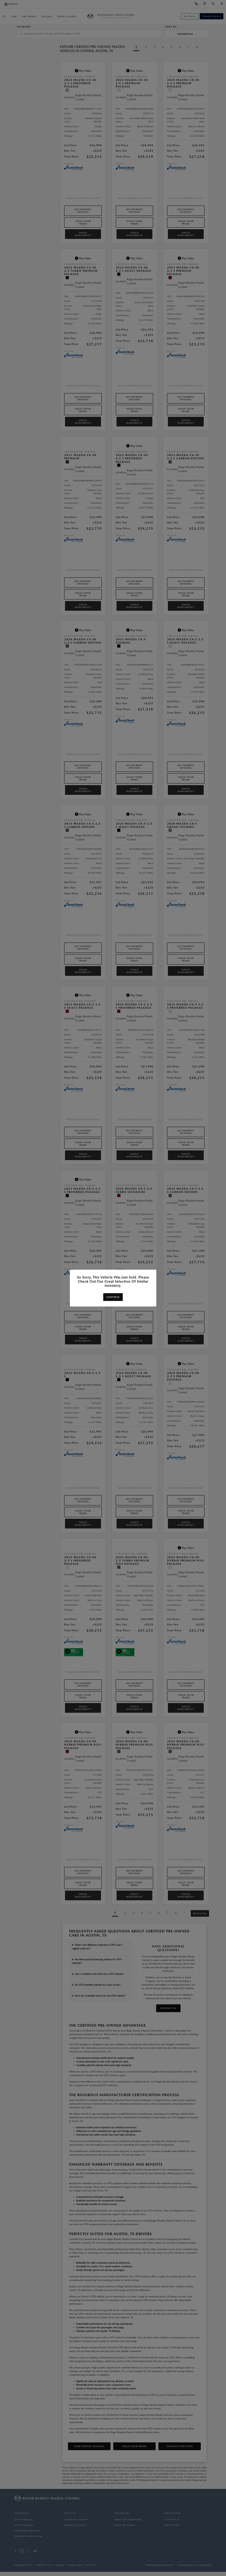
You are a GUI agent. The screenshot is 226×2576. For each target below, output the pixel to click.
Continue (113, 1297)
